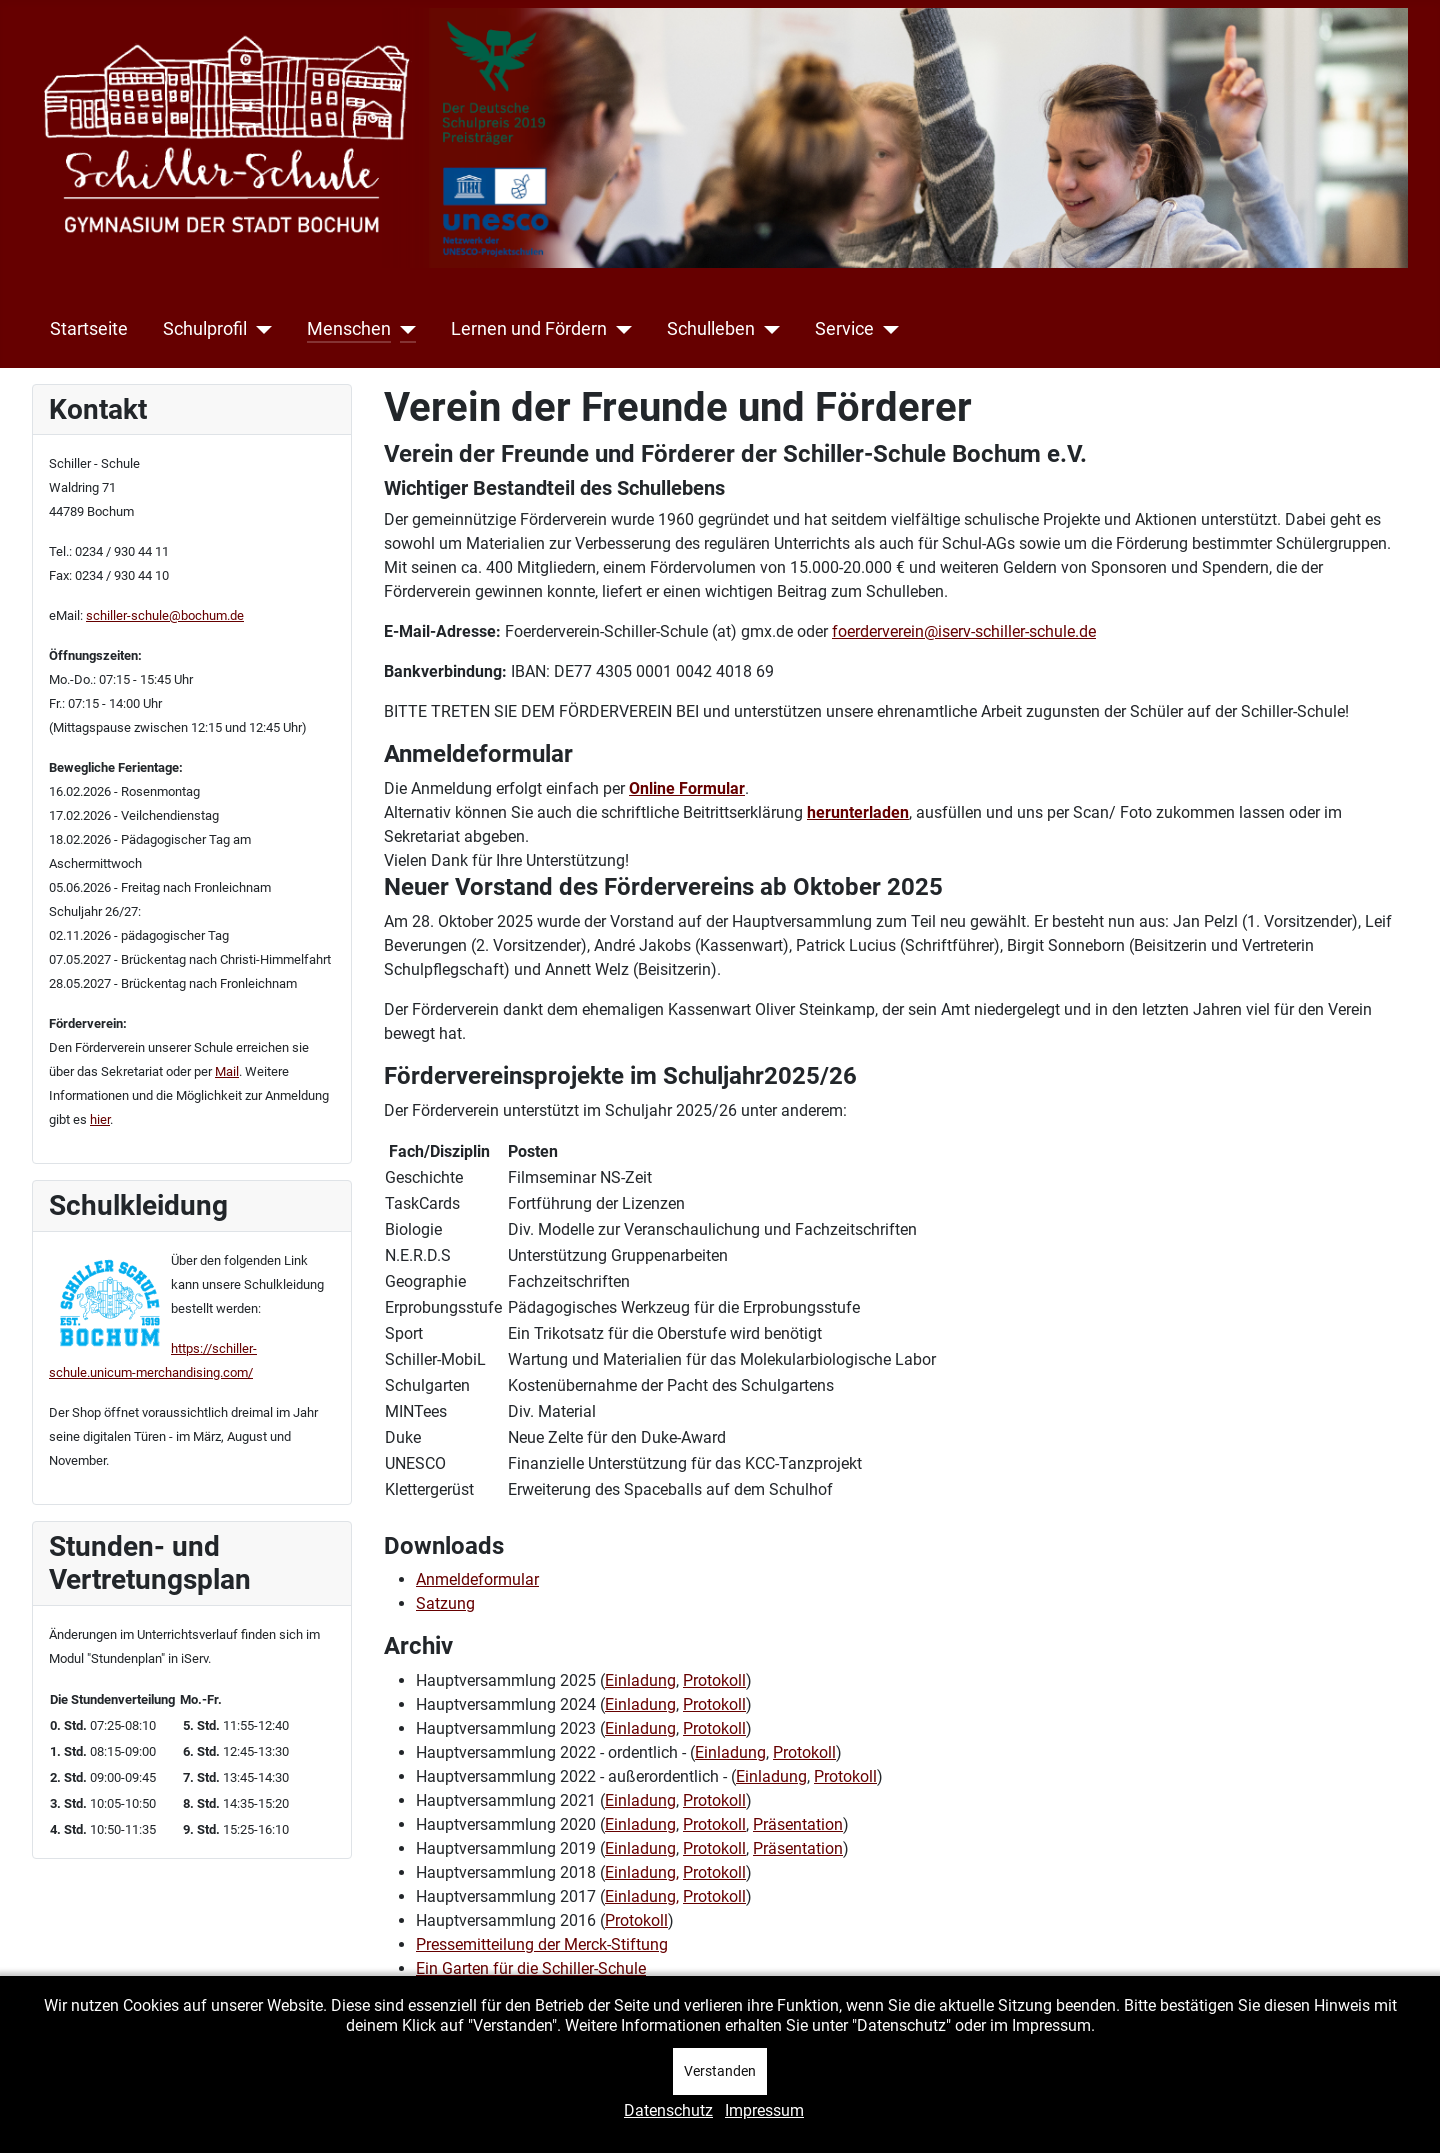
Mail (227, 1071)
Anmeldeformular (477, 1579)
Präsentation (798, 1824)
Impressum (764, 2110)
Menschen (349, 329)
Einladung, (642, 1872)
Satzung (445, 1603)
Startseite (89, 329)
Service (844, 329)
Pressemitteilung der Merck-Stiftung (542, 1944)
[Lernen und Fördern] (619, 329)
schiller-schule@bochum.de (165, 615)
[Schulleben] (767, 329)
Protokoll (714, 1680)
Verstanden (720, 2071)
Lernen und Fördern (529, 329)
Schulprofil (205, 329)
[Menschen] (403, 329)
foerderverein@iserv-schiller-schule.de (964, 631)
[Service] (886, 329)
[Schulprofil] (259, 329)
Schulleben (711, 329)
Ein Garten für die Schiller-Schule (531, 1968)
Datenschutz (668, 2110)
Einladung (640, 1680)
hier (100, 1119)
